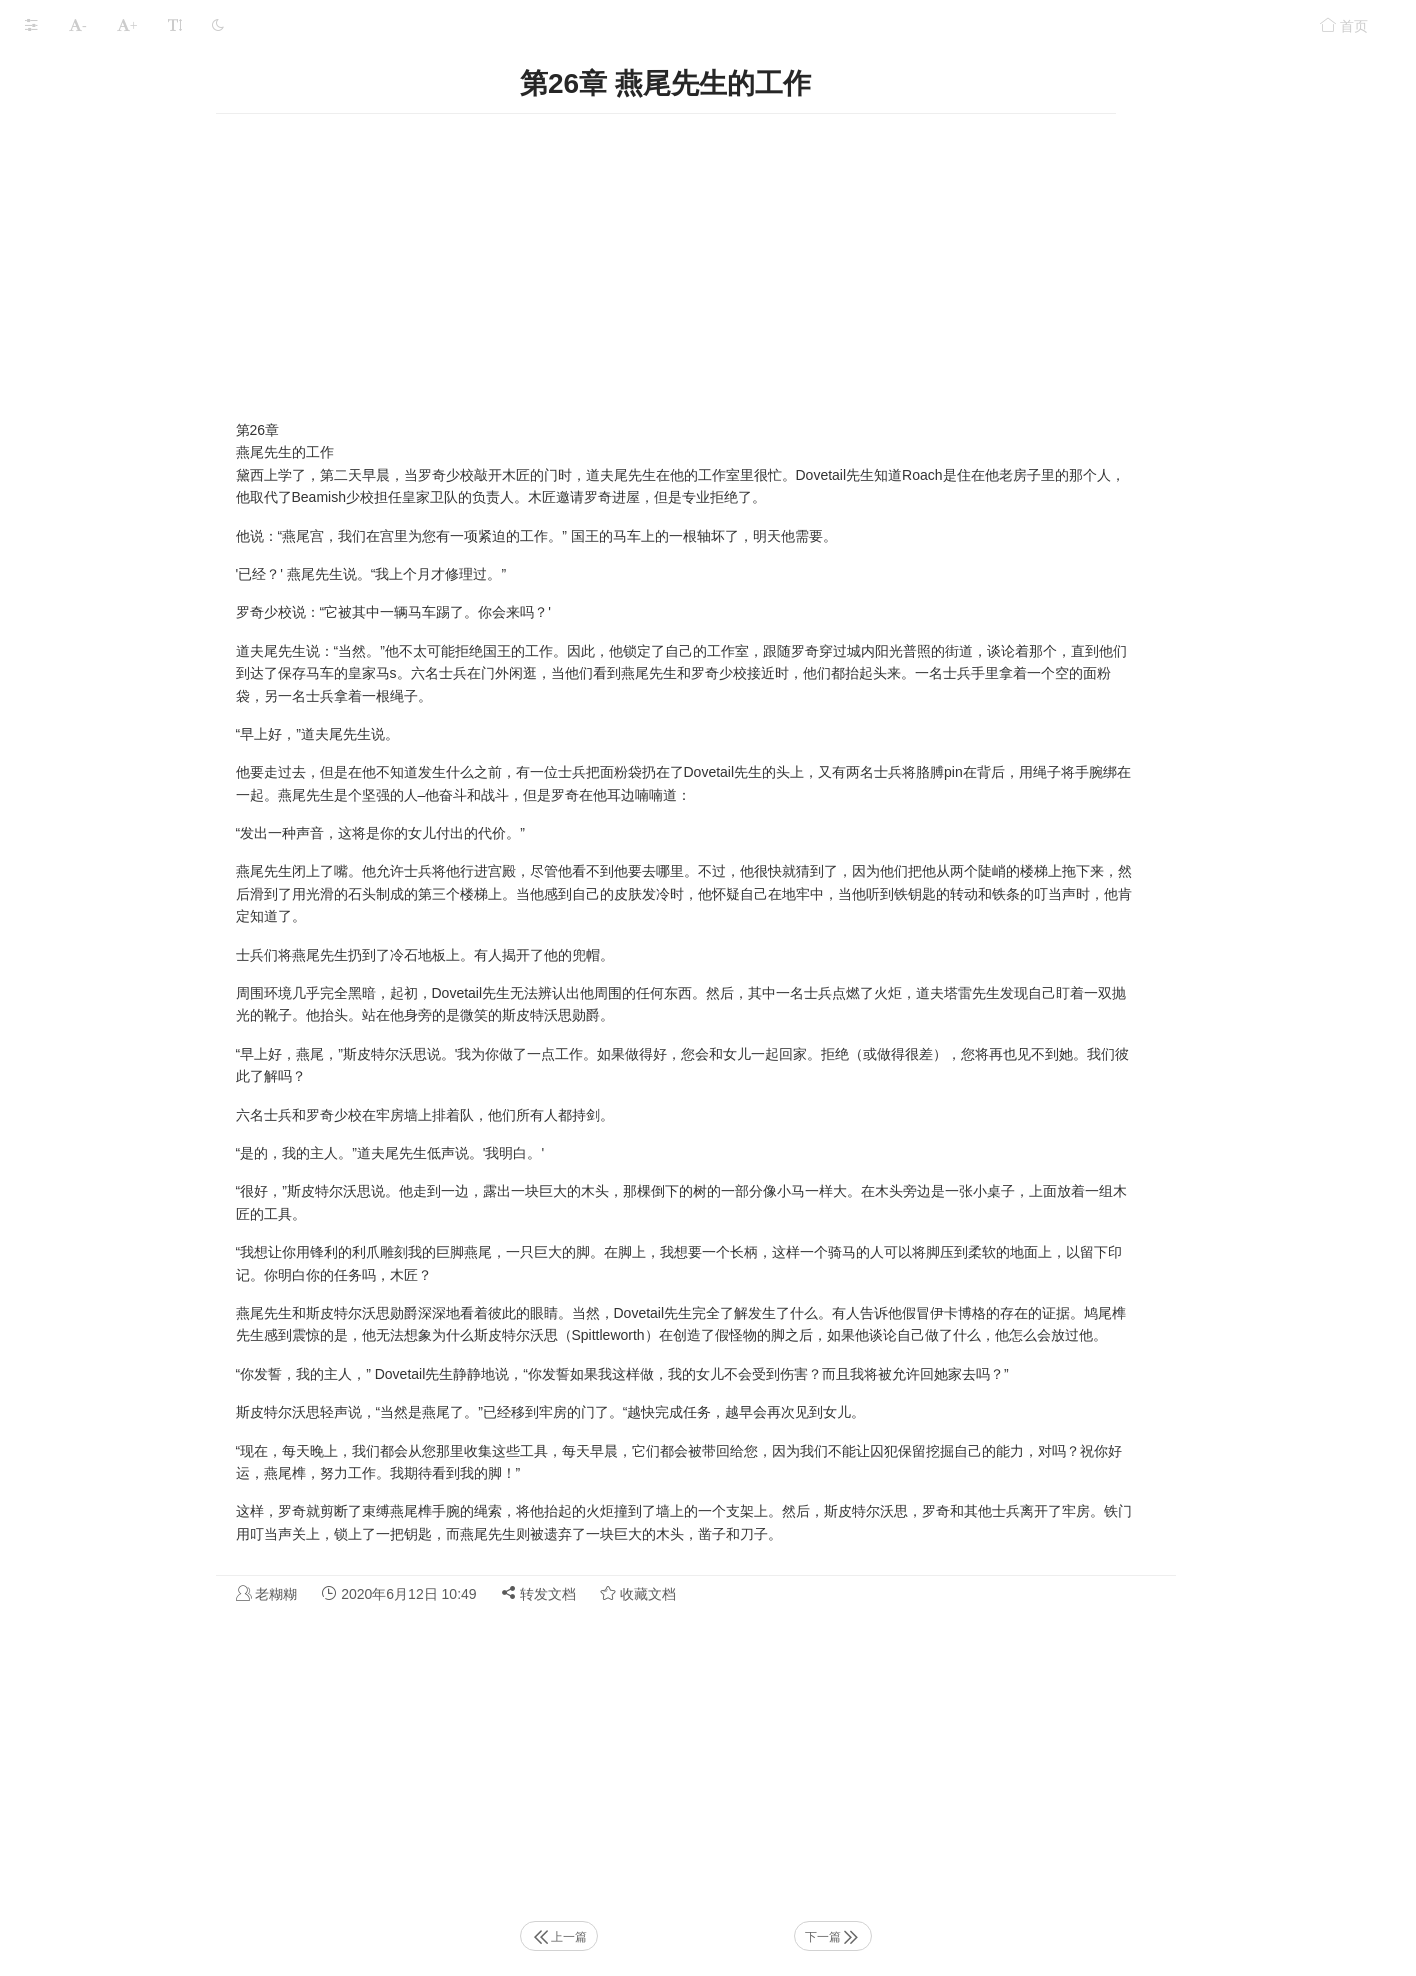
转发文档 (689, 1593)
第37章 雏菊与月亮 (83, 1530)
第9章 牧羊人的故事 (87, 438)
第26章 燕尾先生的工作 (97, 1101)
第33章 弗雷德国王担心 (97, 1374)
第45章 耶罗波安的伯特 (97, 1842)
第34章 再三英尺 (76, 1413)
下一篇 (983, 1937)
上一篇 (709, 1937)
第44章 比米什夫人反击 (97, 1803)
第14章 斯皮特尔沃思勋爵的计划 (125, 633)
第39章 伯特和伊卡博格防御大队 (125, 1608)
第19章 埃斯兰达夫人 (90, 828)
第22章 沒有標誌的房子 (97, 945)
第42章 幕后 (62, 1725)
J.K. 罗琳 (142, 73)
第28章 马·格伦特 (78, 1179)
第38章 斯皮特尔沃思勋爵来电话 (125, 1569)
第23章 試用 (62, 984)
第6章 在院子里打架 (87, 321)
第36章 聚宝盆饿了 (83, 1491)
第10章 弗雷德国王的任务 (104, 477)
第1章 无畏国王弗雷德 (94, 126)
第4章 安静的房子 (80, 243)
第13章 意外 (62, 594)
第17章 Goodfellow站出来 (104, 750)
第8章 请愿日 (66, 399)
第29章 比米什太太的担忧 (104, 1218)
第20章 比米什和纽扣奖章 (104, 867)
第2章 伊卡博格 (73, 165)
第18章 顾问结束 (76, 789)
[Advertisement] (816, 264)
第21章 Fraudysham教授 (101, 906)
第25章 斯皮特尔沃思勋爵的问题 (125, 1062)
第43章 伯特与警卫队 (90, 1764)
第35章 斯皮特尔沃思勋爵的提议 (125, 1452)
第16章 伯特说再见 (83, 711)
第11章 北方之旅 (76, 516)
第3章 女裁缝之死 (80, 204)
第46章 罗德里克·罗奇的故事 (113, 1881)
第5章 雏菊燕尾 (73, 282)
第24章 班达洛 (69, 1023)
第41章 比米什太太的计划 (104, 1686)
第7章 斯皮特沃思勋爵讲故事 (115, 360)
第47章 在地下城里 (83, 1920)
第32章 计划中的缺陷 (90, 1335)
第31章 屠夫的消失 (83, 1296)
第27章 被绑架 (69, 1140)
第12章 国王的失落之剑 (97, 555)
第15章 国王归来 (76, 672)
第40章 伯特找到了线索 (97, 1647)
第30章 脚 (55, 1257)
